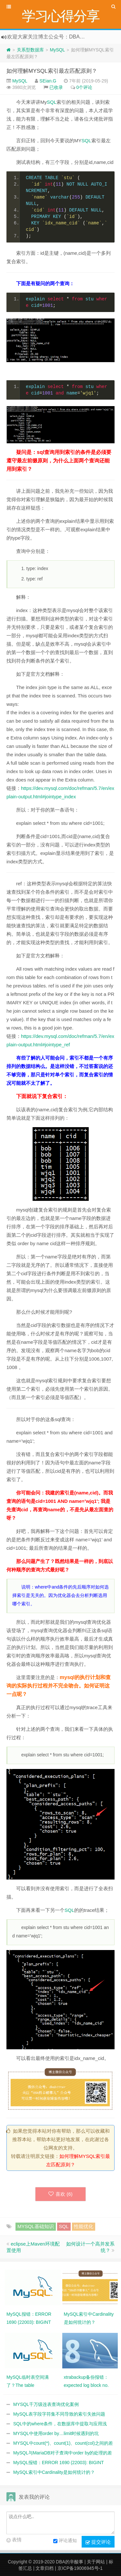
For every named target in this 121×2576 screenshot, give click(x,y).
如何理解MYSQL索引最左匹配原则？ (51, 71)
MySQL (57, 49)
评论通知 (65, 2541)
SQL (51, 102)
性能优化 (83, 2226)
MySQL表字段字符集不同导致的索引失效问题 (59, 2414)
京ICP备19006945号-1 (80, 2568)
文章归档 (44, 2568)
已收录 (56, 87)
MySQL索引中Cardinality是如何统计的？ (54, 2472)
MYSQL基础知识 (35, 2226)
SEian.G (47, 80)
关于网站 (96, 2561)
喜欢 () (60, 2194)
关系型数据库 (30, 49)
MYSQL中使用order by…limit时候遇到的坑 (56, 2433)
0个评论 (84, 87)
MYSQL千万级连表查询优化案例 (46, 2404)
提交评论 (98, 2542)
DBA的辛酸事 (69, 2561)
